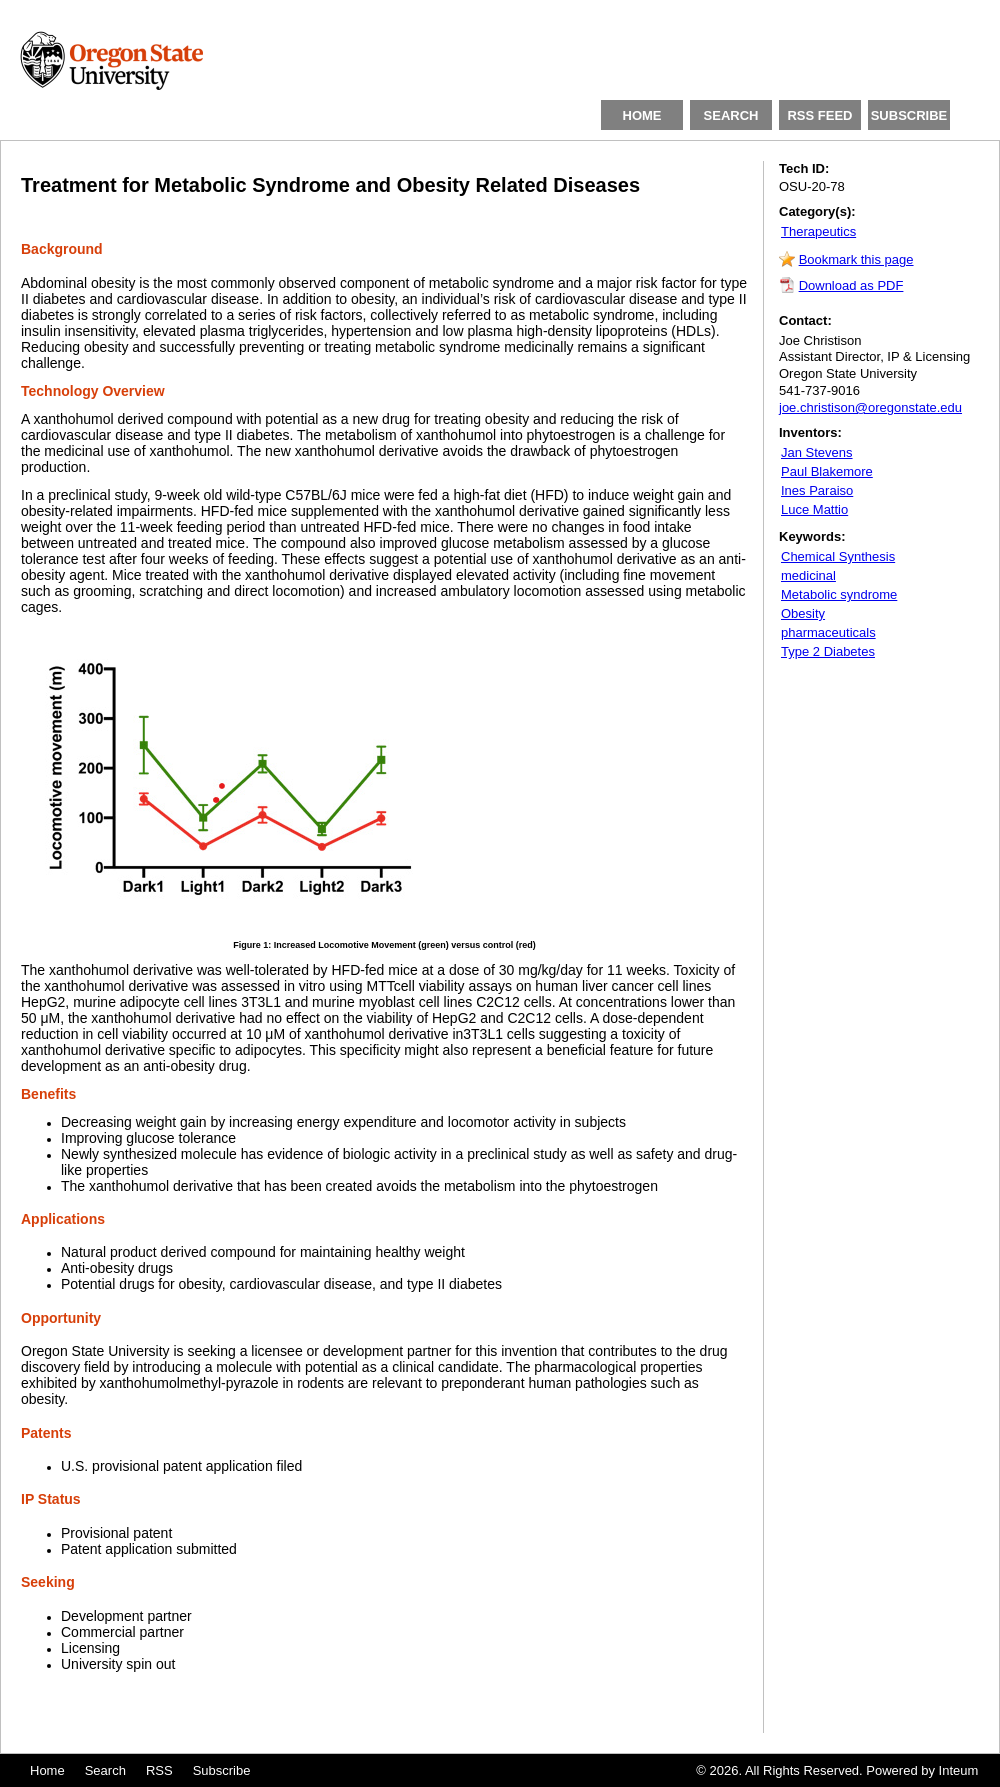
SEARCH (731, 115)
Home (47, 1770)
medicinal (808, 575)
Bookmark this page (856, 259)
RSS (159, 1770)
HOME (642, 115)
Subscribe (222, 1770)
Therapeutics (818, 231)
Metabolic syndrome (839, 594)
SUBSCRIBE (909, 115)
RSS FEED (819, 115)
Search (105, 1770)
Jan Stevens (817, 452)
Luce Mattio (814, 509)
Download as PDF (851, 285)
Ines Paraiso (817, 490)
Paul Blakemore (827, 471)
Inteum (959, 1770)
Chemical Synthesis (838, 556)
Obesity (803, 613)
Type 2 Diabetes (828, 651)
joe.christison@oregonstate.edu (870, 407)
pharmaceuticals (828, 632)
